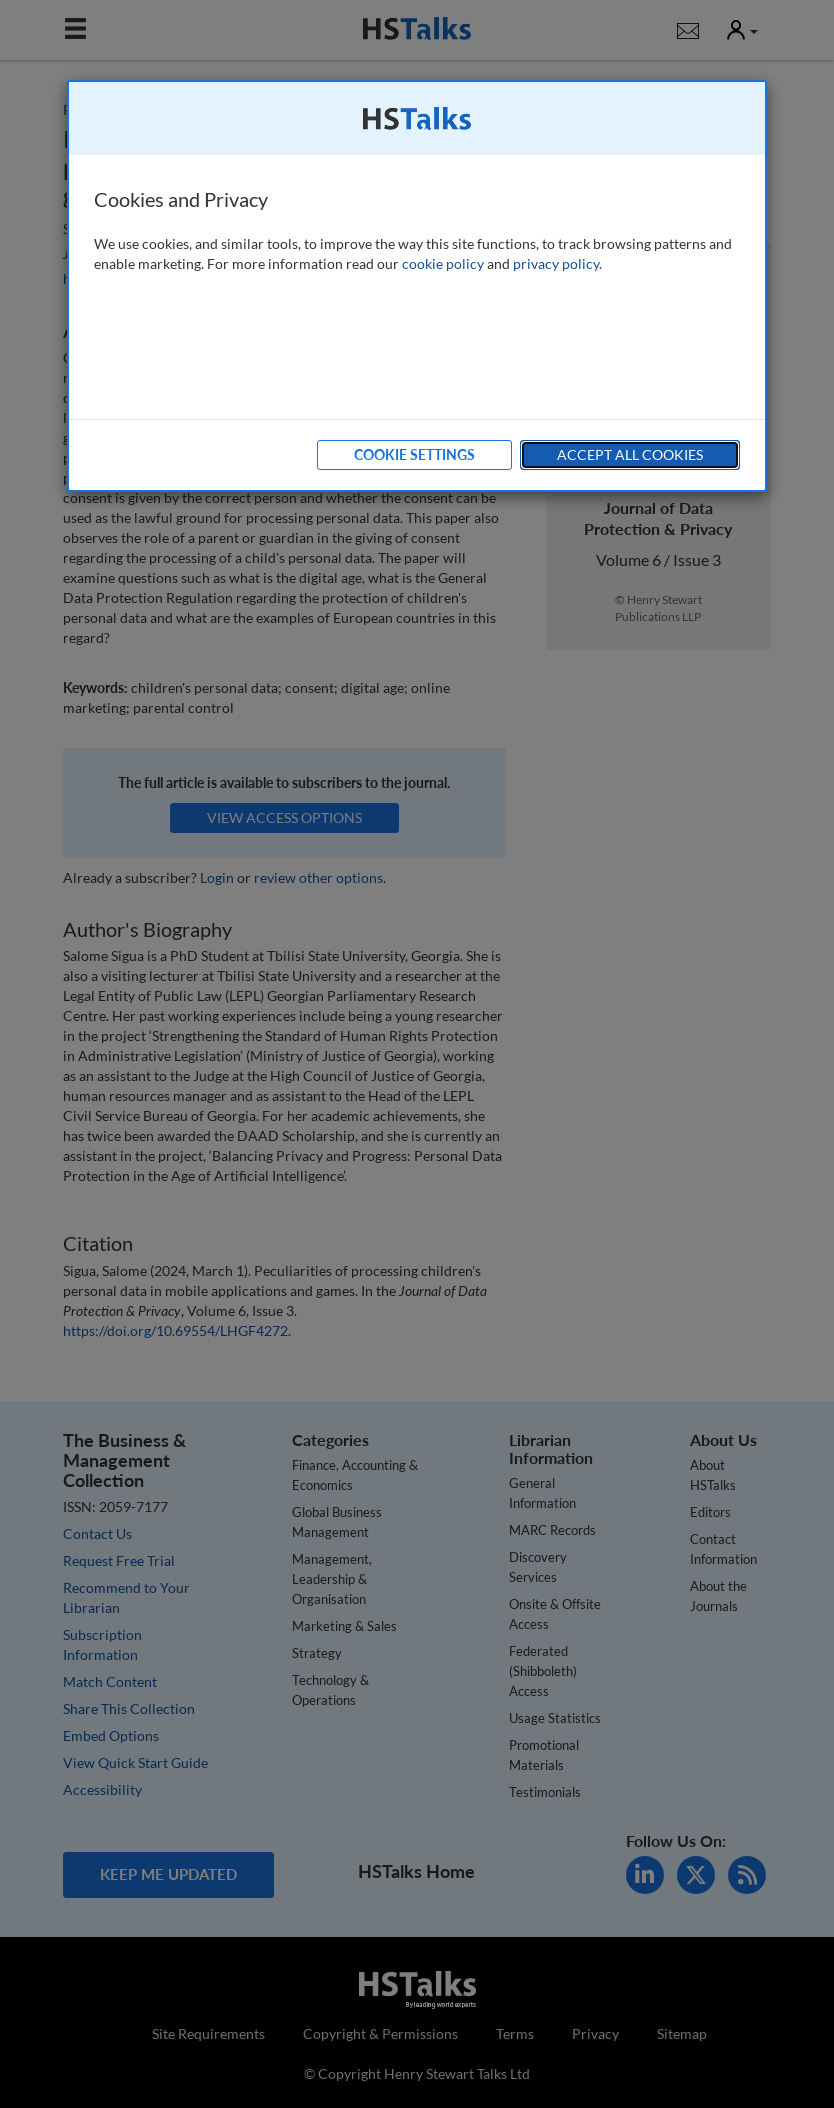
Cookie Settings (414, 454)
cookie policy (443, 263)
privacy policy (556, 263)
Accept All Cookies (630, 454)
